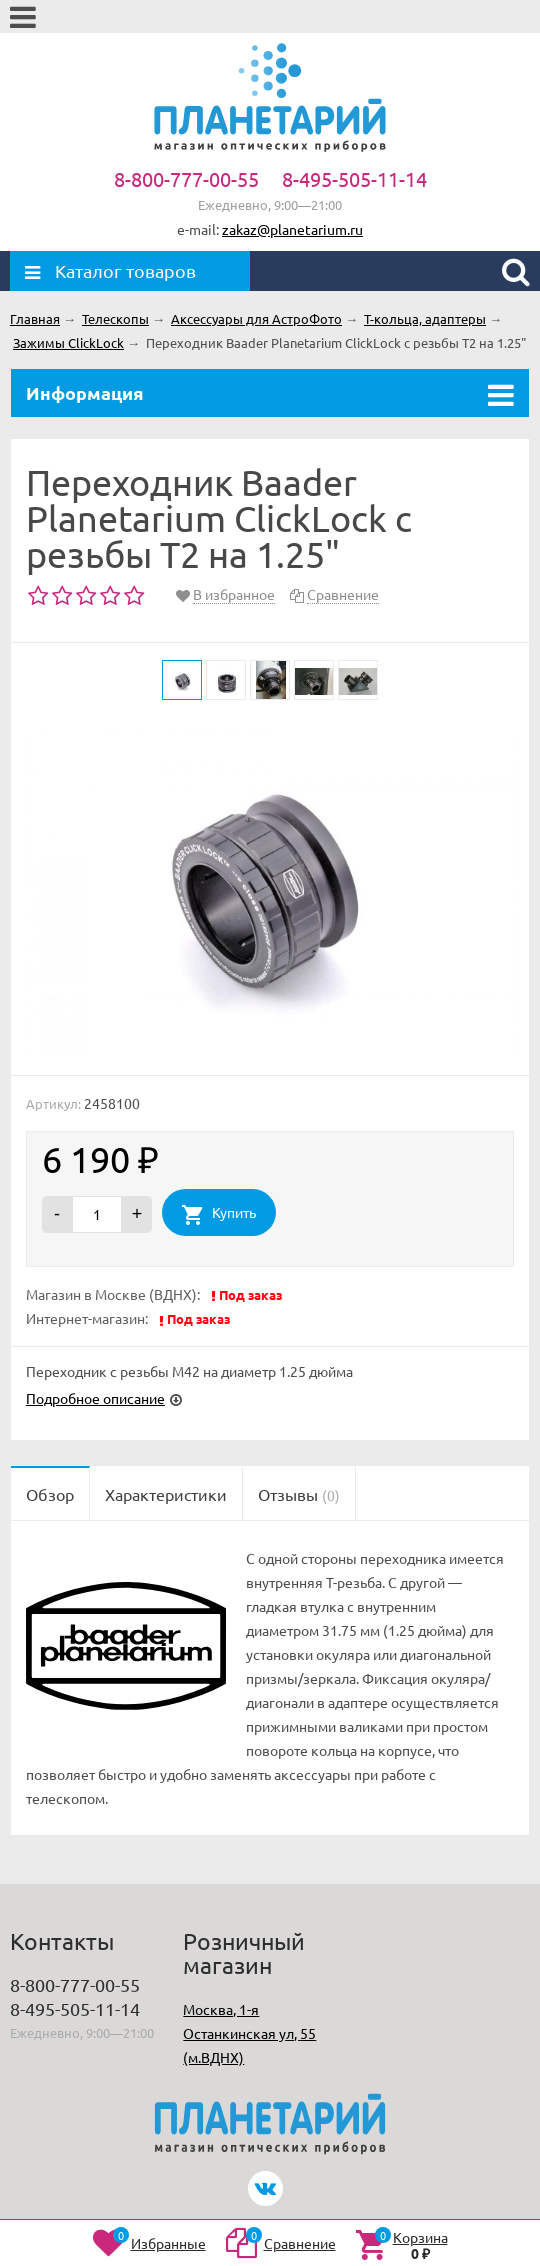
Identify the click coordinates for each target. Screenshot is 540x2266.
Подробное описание (95, 1398)
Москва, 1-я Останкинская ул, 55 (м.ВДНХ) (249, 2033)
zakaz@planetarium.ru (292, 229)
